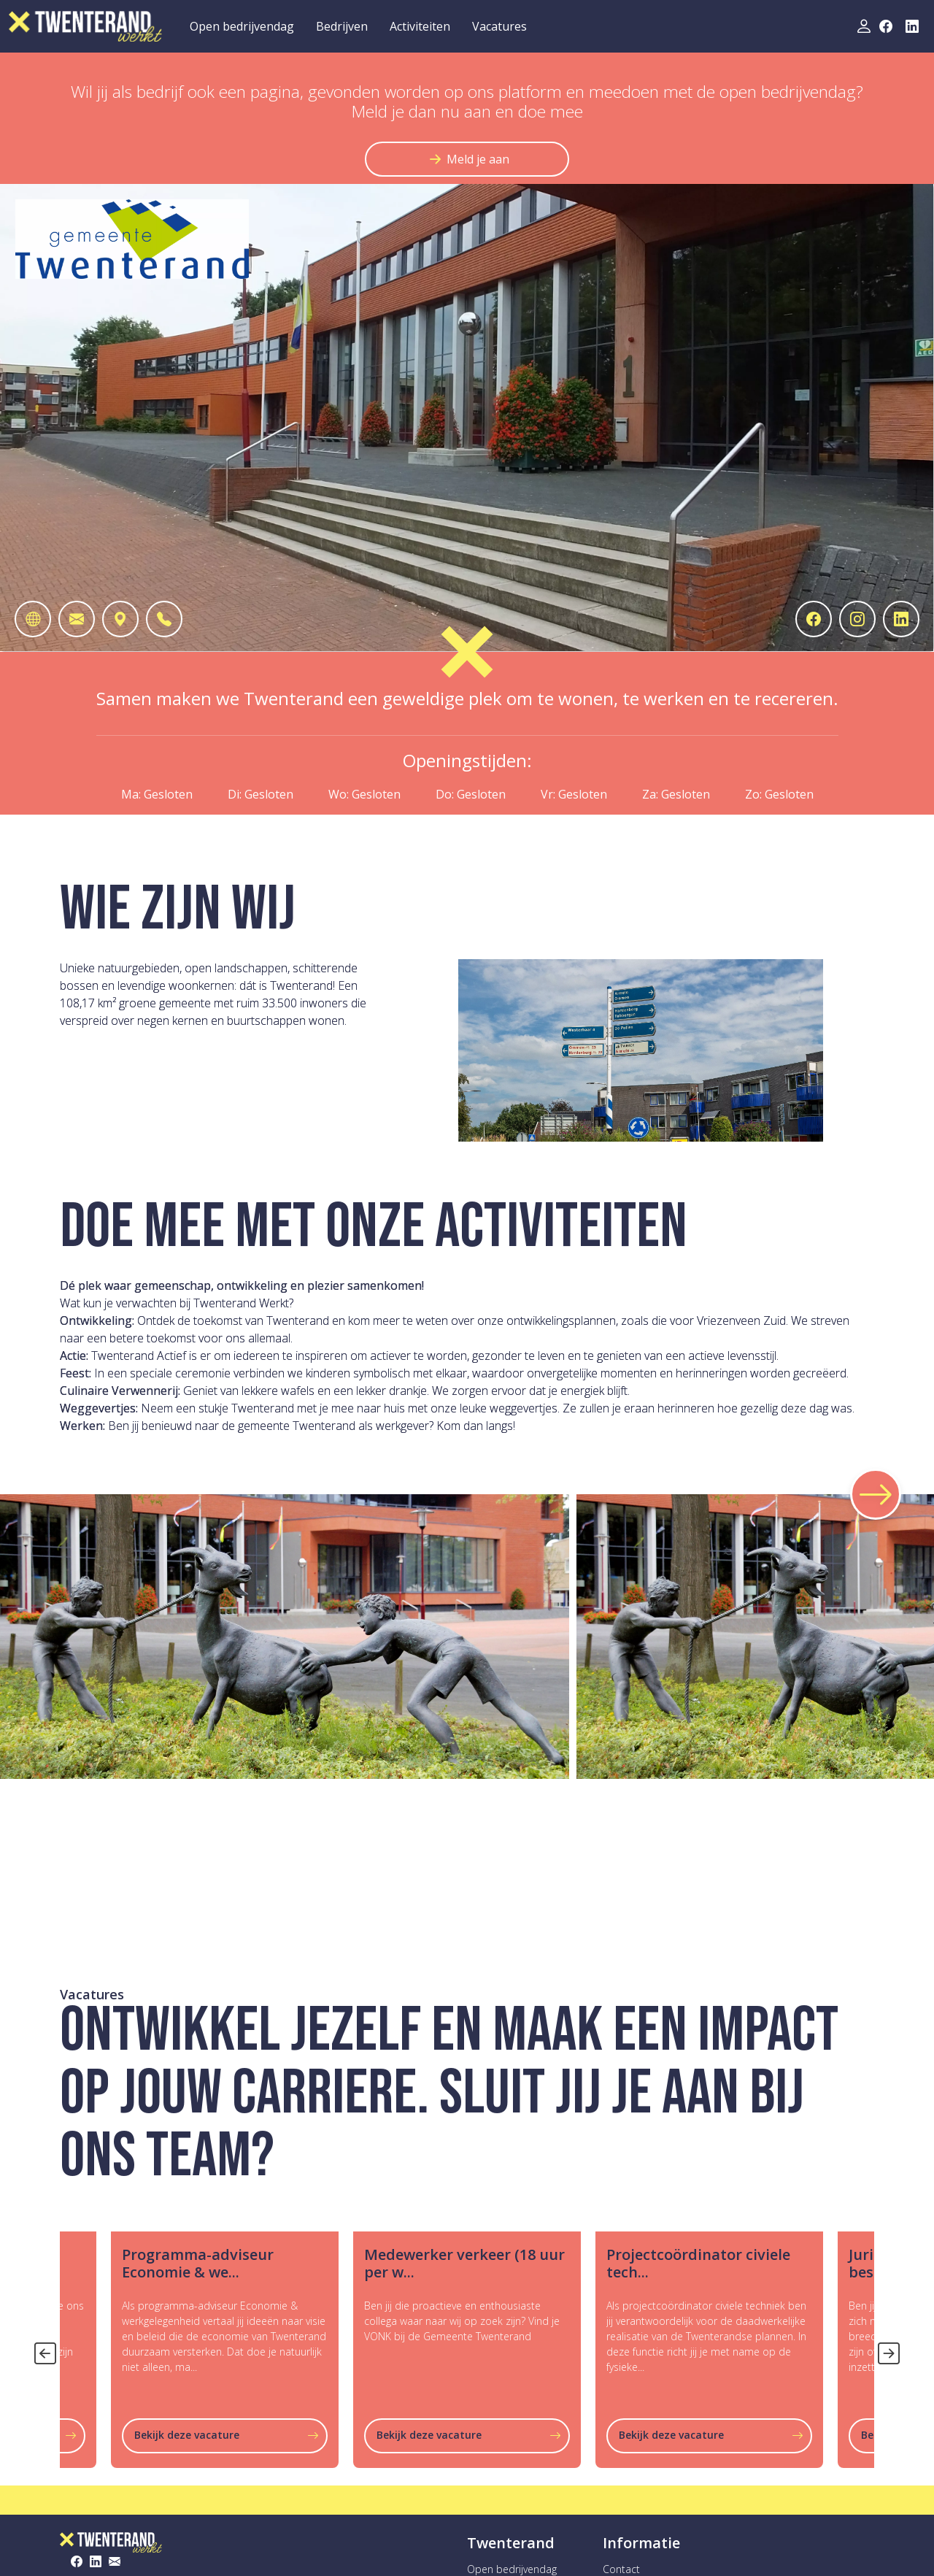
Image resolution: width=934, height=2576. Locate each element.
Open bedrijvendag (242, 26)
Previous (41, 2349)
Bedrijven (342, 26)
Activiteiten (420, 26)
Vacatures (499, 26)
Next (885, 2349)
